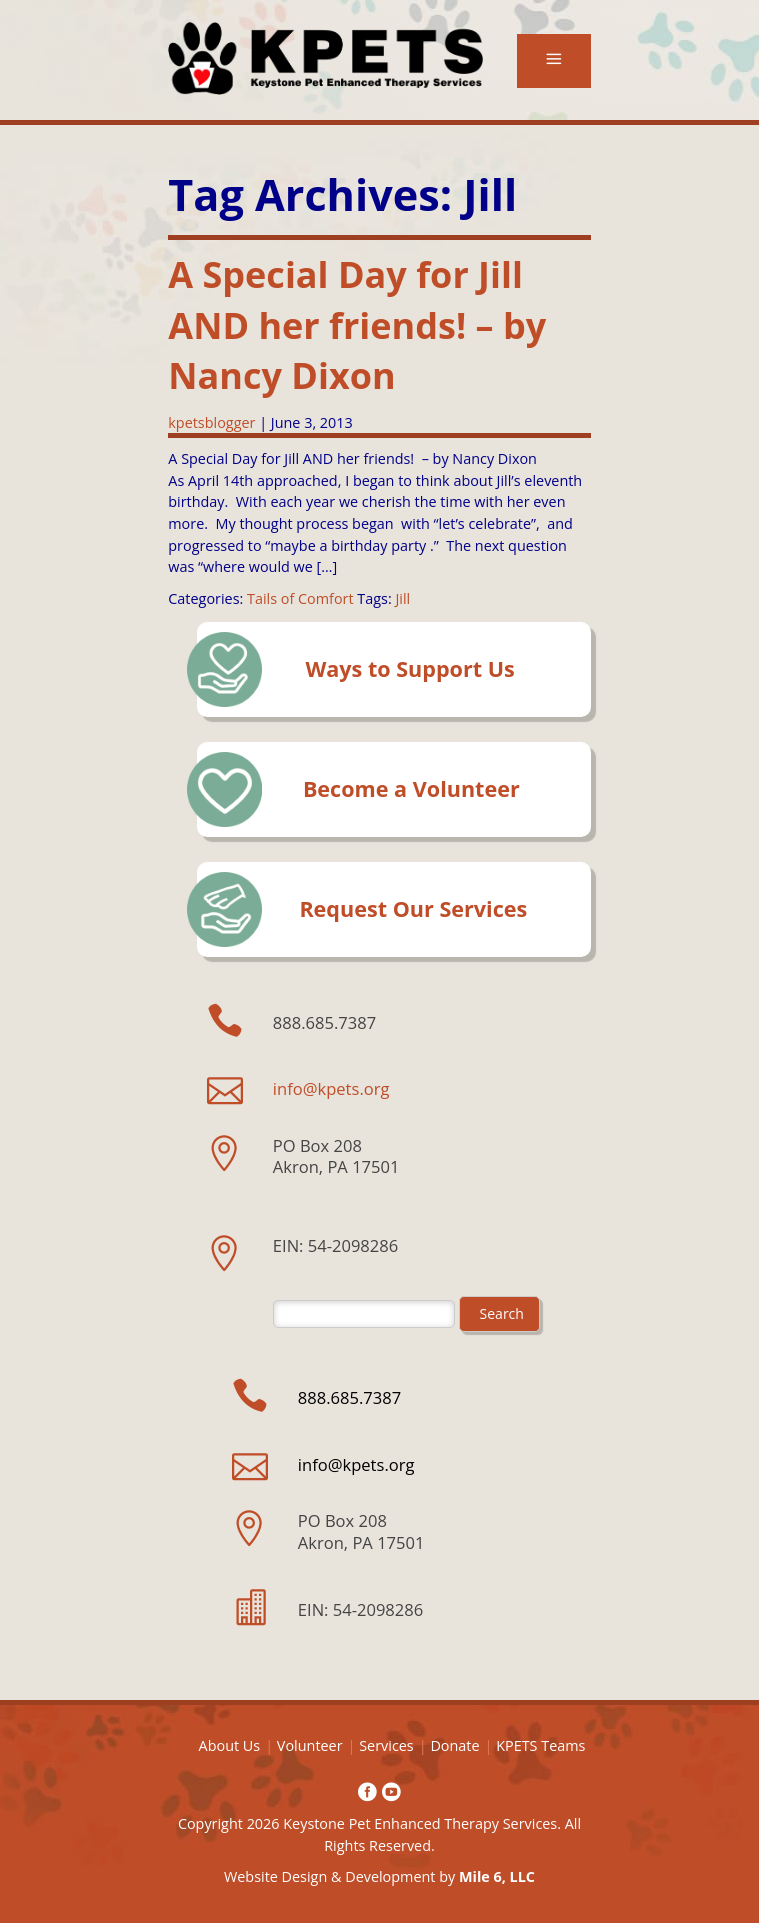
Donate (454, 1745)
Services (386, 1745)
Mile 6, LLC (497, 1876)
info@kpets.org (331, 1088)
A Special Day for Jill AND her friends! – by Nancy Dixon (357, 325)
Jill (402, 598)
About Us (230, 1745)
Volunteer (310, 1745)
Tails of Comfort (300, 598)
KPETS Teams (540, 1745)
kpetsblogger (211, 422)
